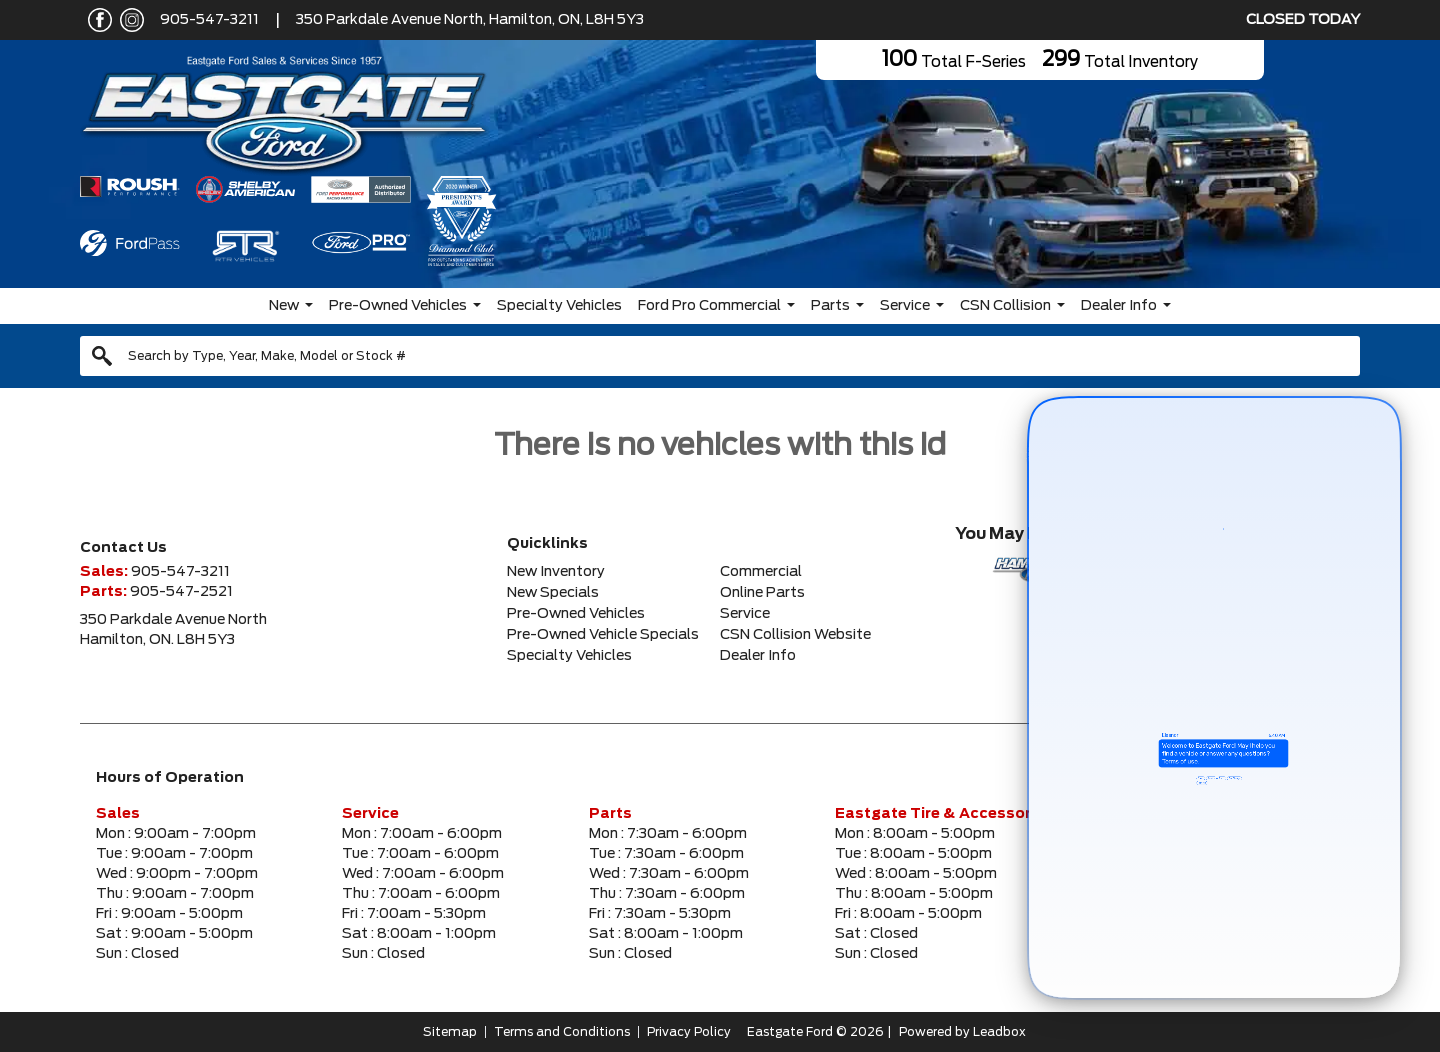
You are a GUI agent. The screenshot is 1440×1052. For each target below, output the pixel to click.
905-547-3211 (209, 20)
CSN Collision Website (795, 635)
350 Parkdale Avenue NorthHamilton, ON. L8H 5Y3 (173, 630)
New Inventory (556, 572)
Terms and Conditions (562, 1032)
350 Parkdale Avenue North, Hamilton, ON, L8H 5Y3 (470, 20)
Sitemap (450, 1032)
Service (905, 306)
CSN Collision (1005, 306)
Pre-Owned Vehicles (398, 306)
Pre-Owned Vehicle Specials (603, 635)
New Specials (553, 593)
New (284, 306)
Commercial (761, 572)
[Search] (720, 356)
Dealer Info (1119, 306)
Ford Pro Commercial (709, 306)
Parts (830, 306)
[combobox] (720, 356)
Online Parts (762, 593)
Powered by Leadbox (962, 1032)
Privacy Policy (689, 1032)
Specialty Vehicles (559, 306)
